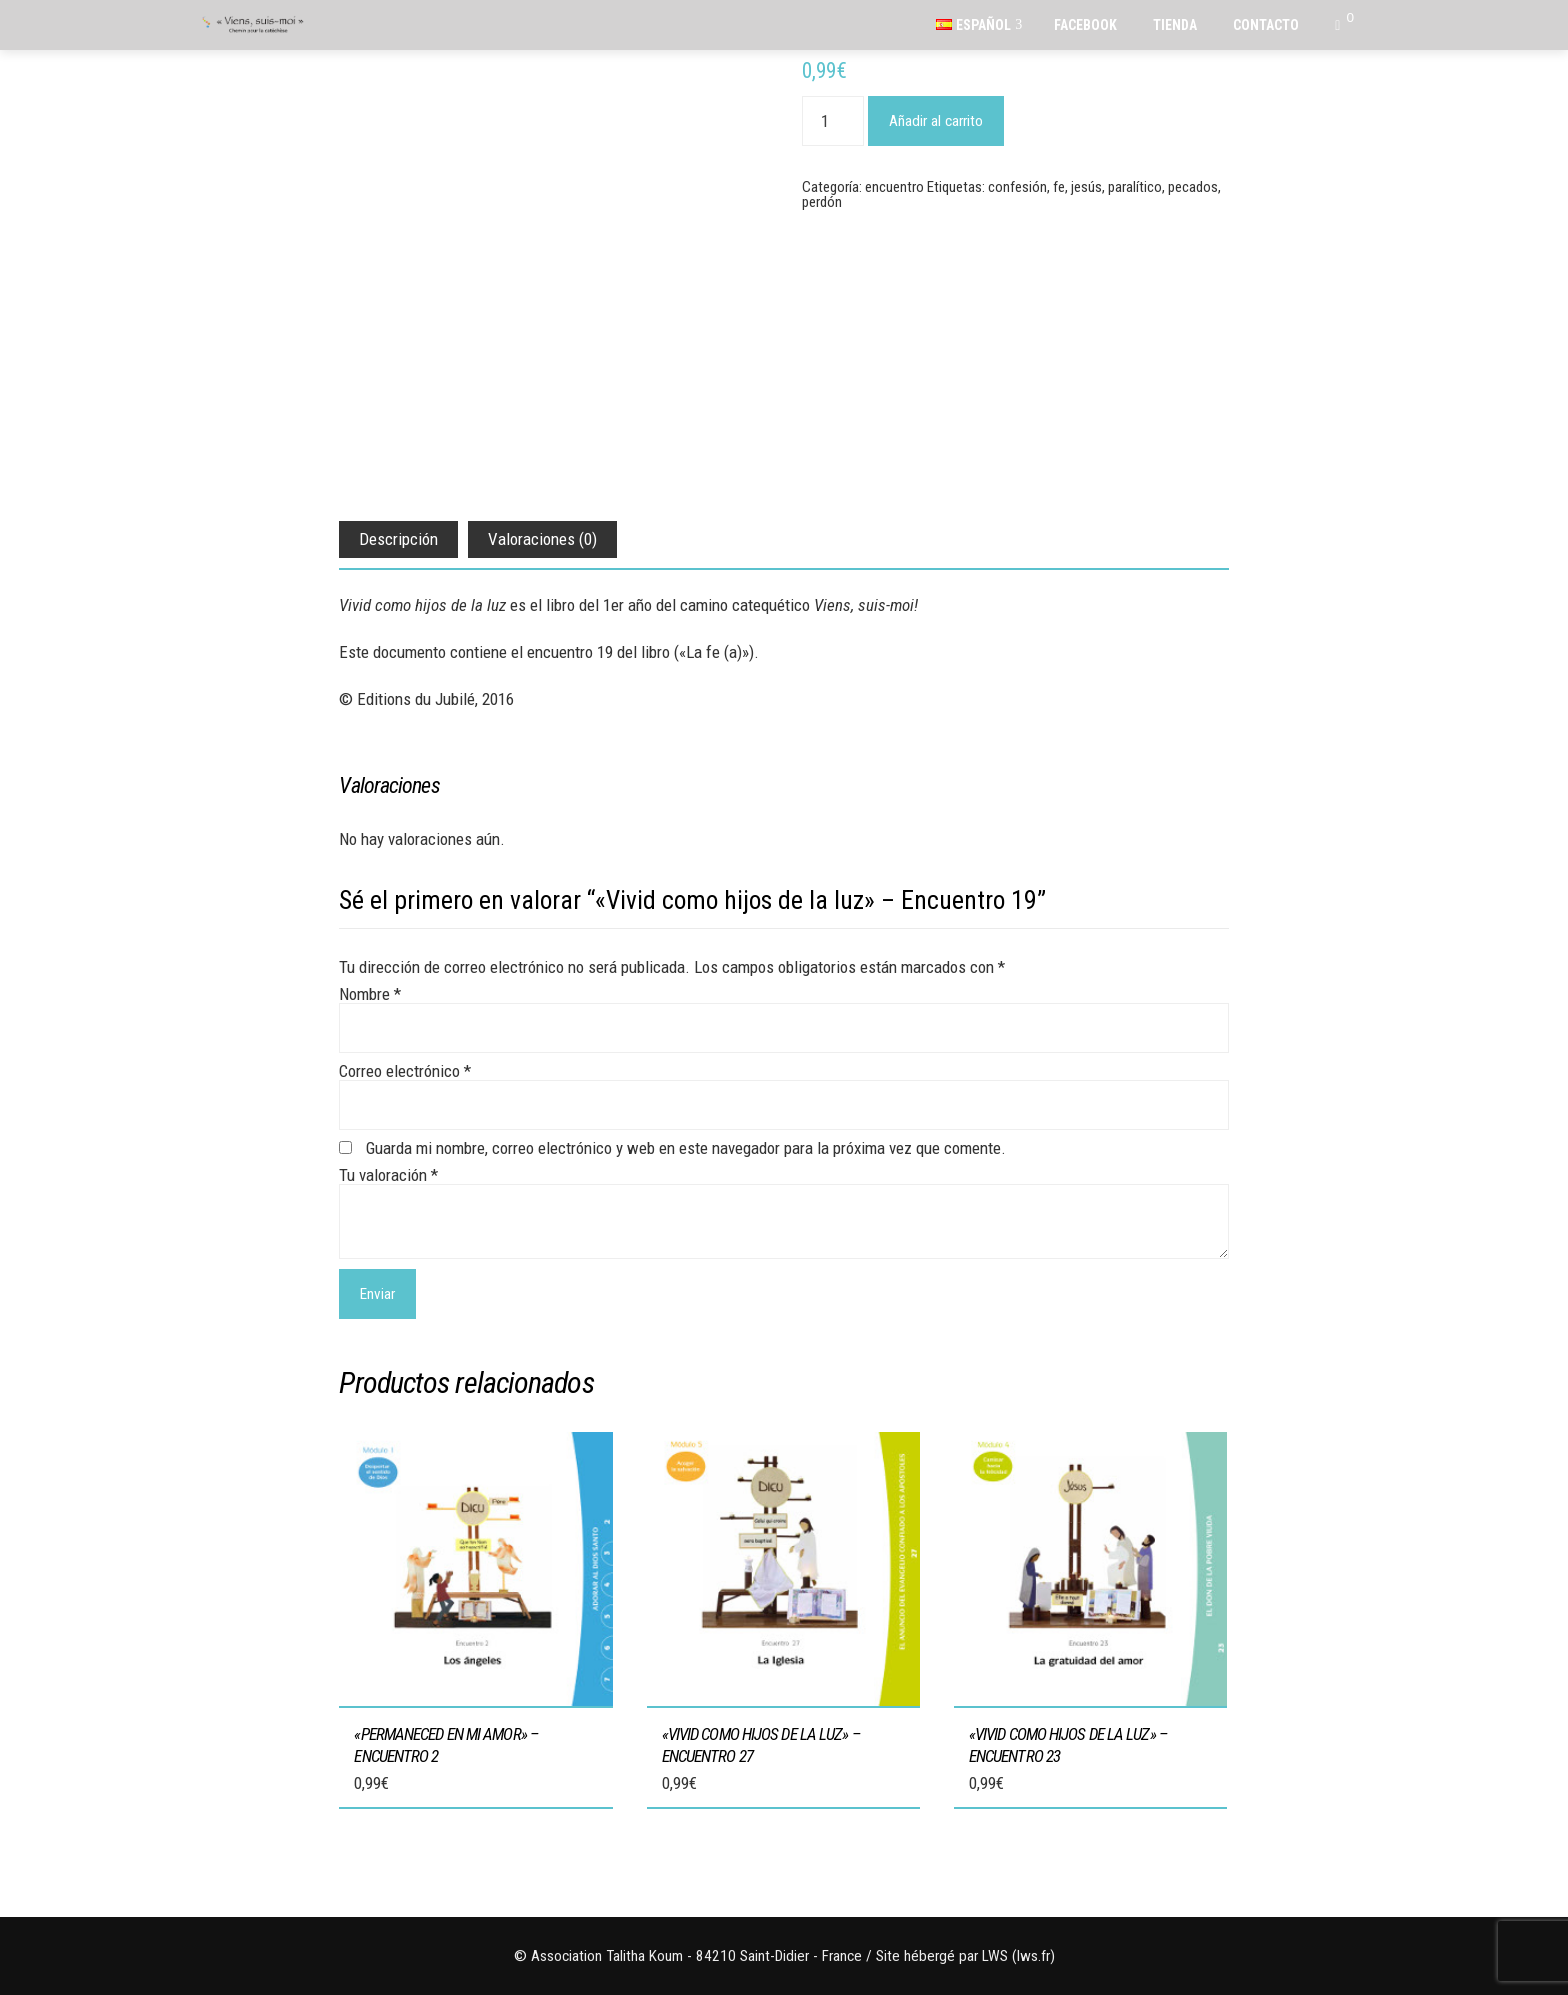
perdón (822, 202)
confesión (1017, 187)
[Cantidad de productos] (833, 121)
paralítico (1135, 187)
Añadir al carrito (936, 121)
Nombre (370, 994)
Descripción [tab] (398, 539)
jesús (1086, 187)
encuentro (894, 187)
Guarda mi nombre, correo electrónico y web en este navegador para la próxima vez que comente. (686, 1148)
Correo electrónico (405, 1071)
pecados (1193, 187)
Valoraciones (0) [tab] (542, 539)
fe (1059, 187)
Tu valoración (388, 1175)
